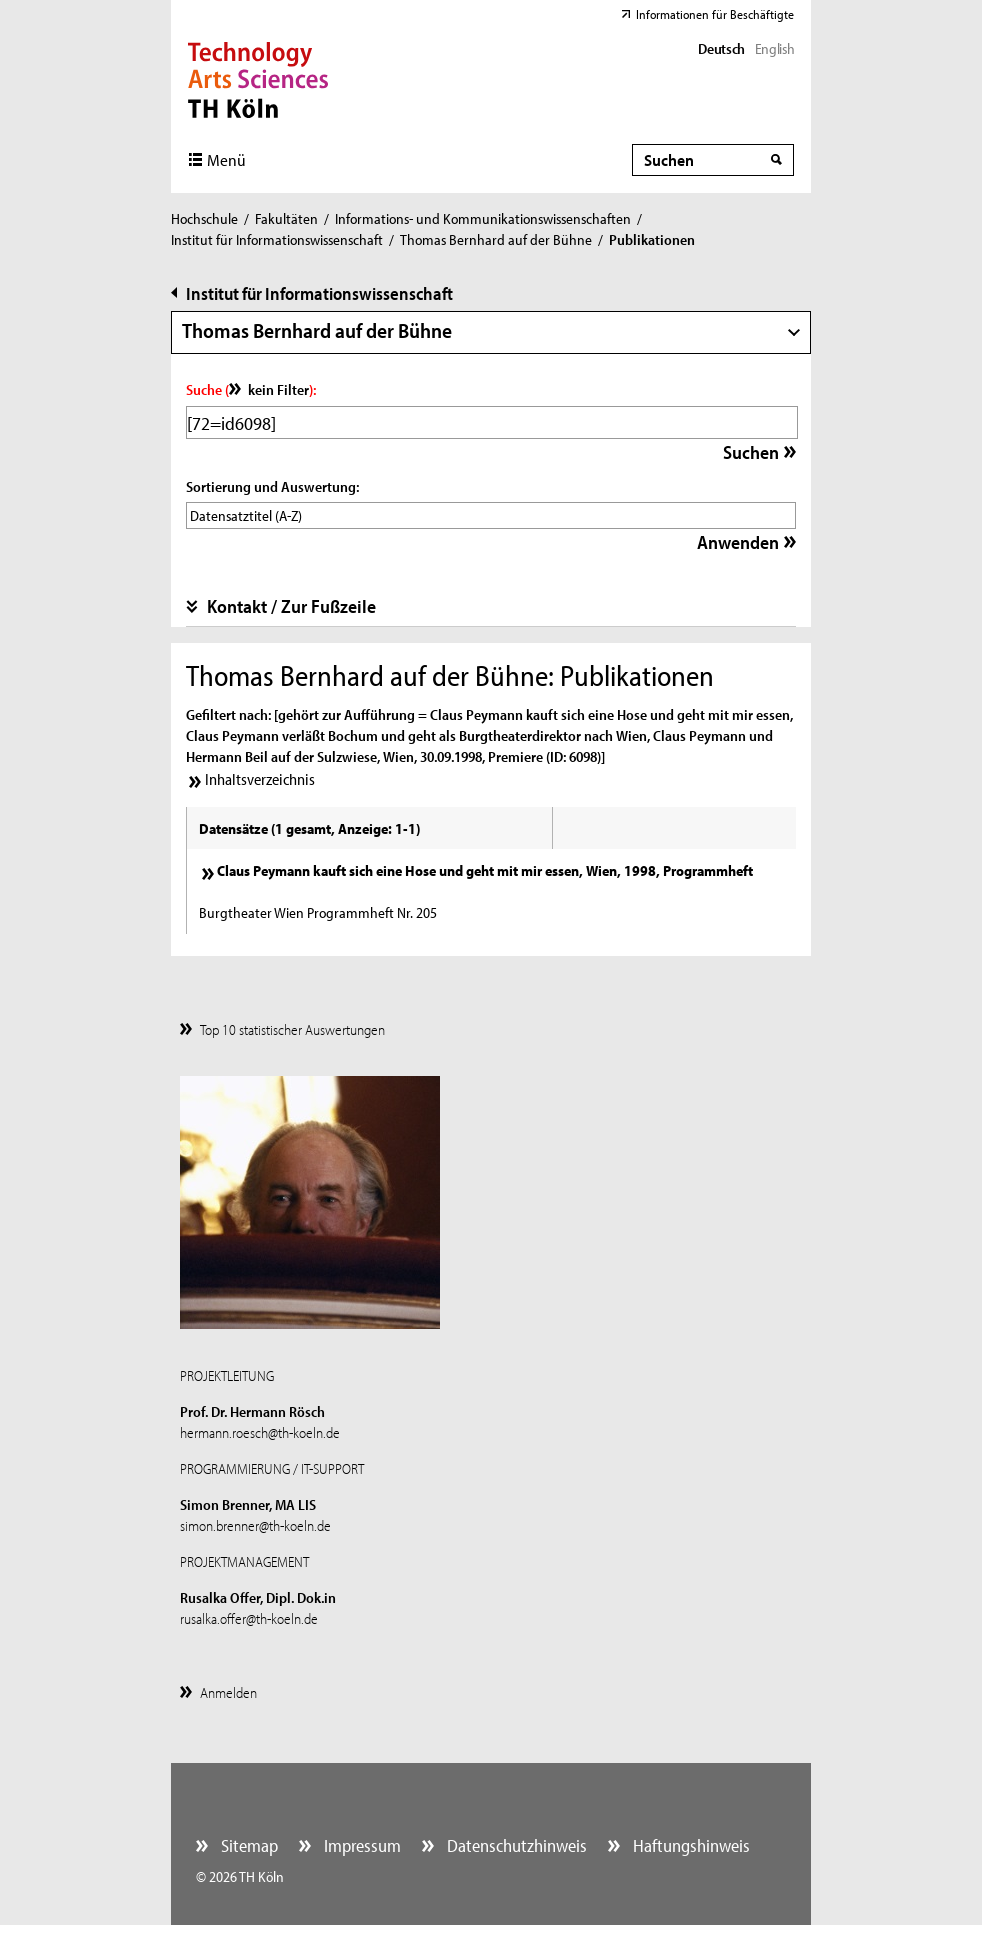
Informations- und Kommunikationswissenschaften (483, 218)
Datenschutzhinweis (515, 1845)
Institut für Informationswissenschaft (277, 239)
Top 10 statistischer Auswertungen (292, 1029)
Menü (226, 159)
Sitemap (247, 1845)
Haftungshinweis (689, 1845)
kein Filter (278, 389)
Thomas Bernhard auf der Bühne (496, 239)
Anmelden (228, 1692)
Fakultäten (286, 218)
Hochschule (204, 218)
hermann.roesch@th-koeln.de (260, 1432)
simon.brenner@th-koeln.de (255, 1525)
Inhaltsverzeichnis (260, 779)
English (774, 48)
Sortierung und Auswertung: (272, 486)
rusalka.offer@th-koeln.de (249, 1618)
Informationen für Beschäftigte (715, 14)
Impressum (360, 1845)
